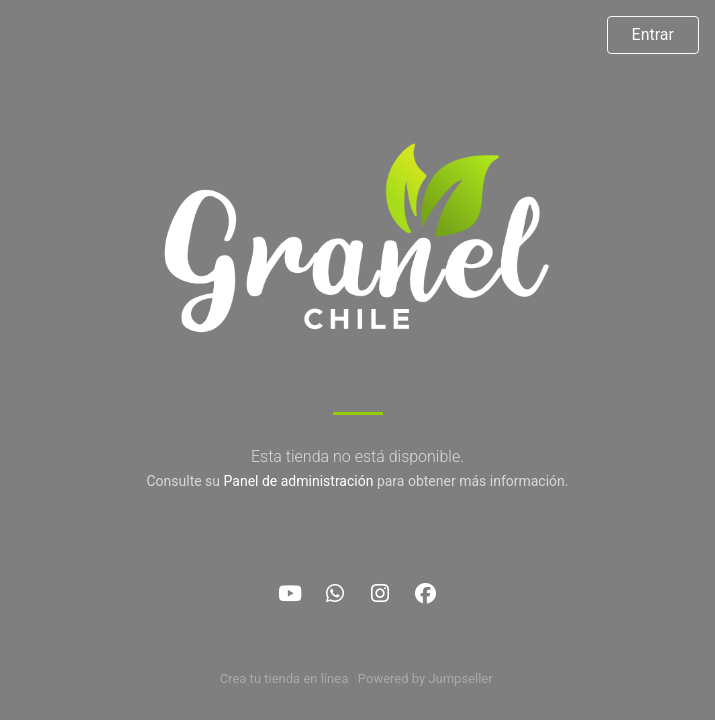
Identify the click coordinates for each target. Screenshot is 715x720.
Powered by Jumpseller (425, 678)
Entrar (653, 34)
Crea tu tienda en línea (286, 678)
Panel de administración (299, 481)
